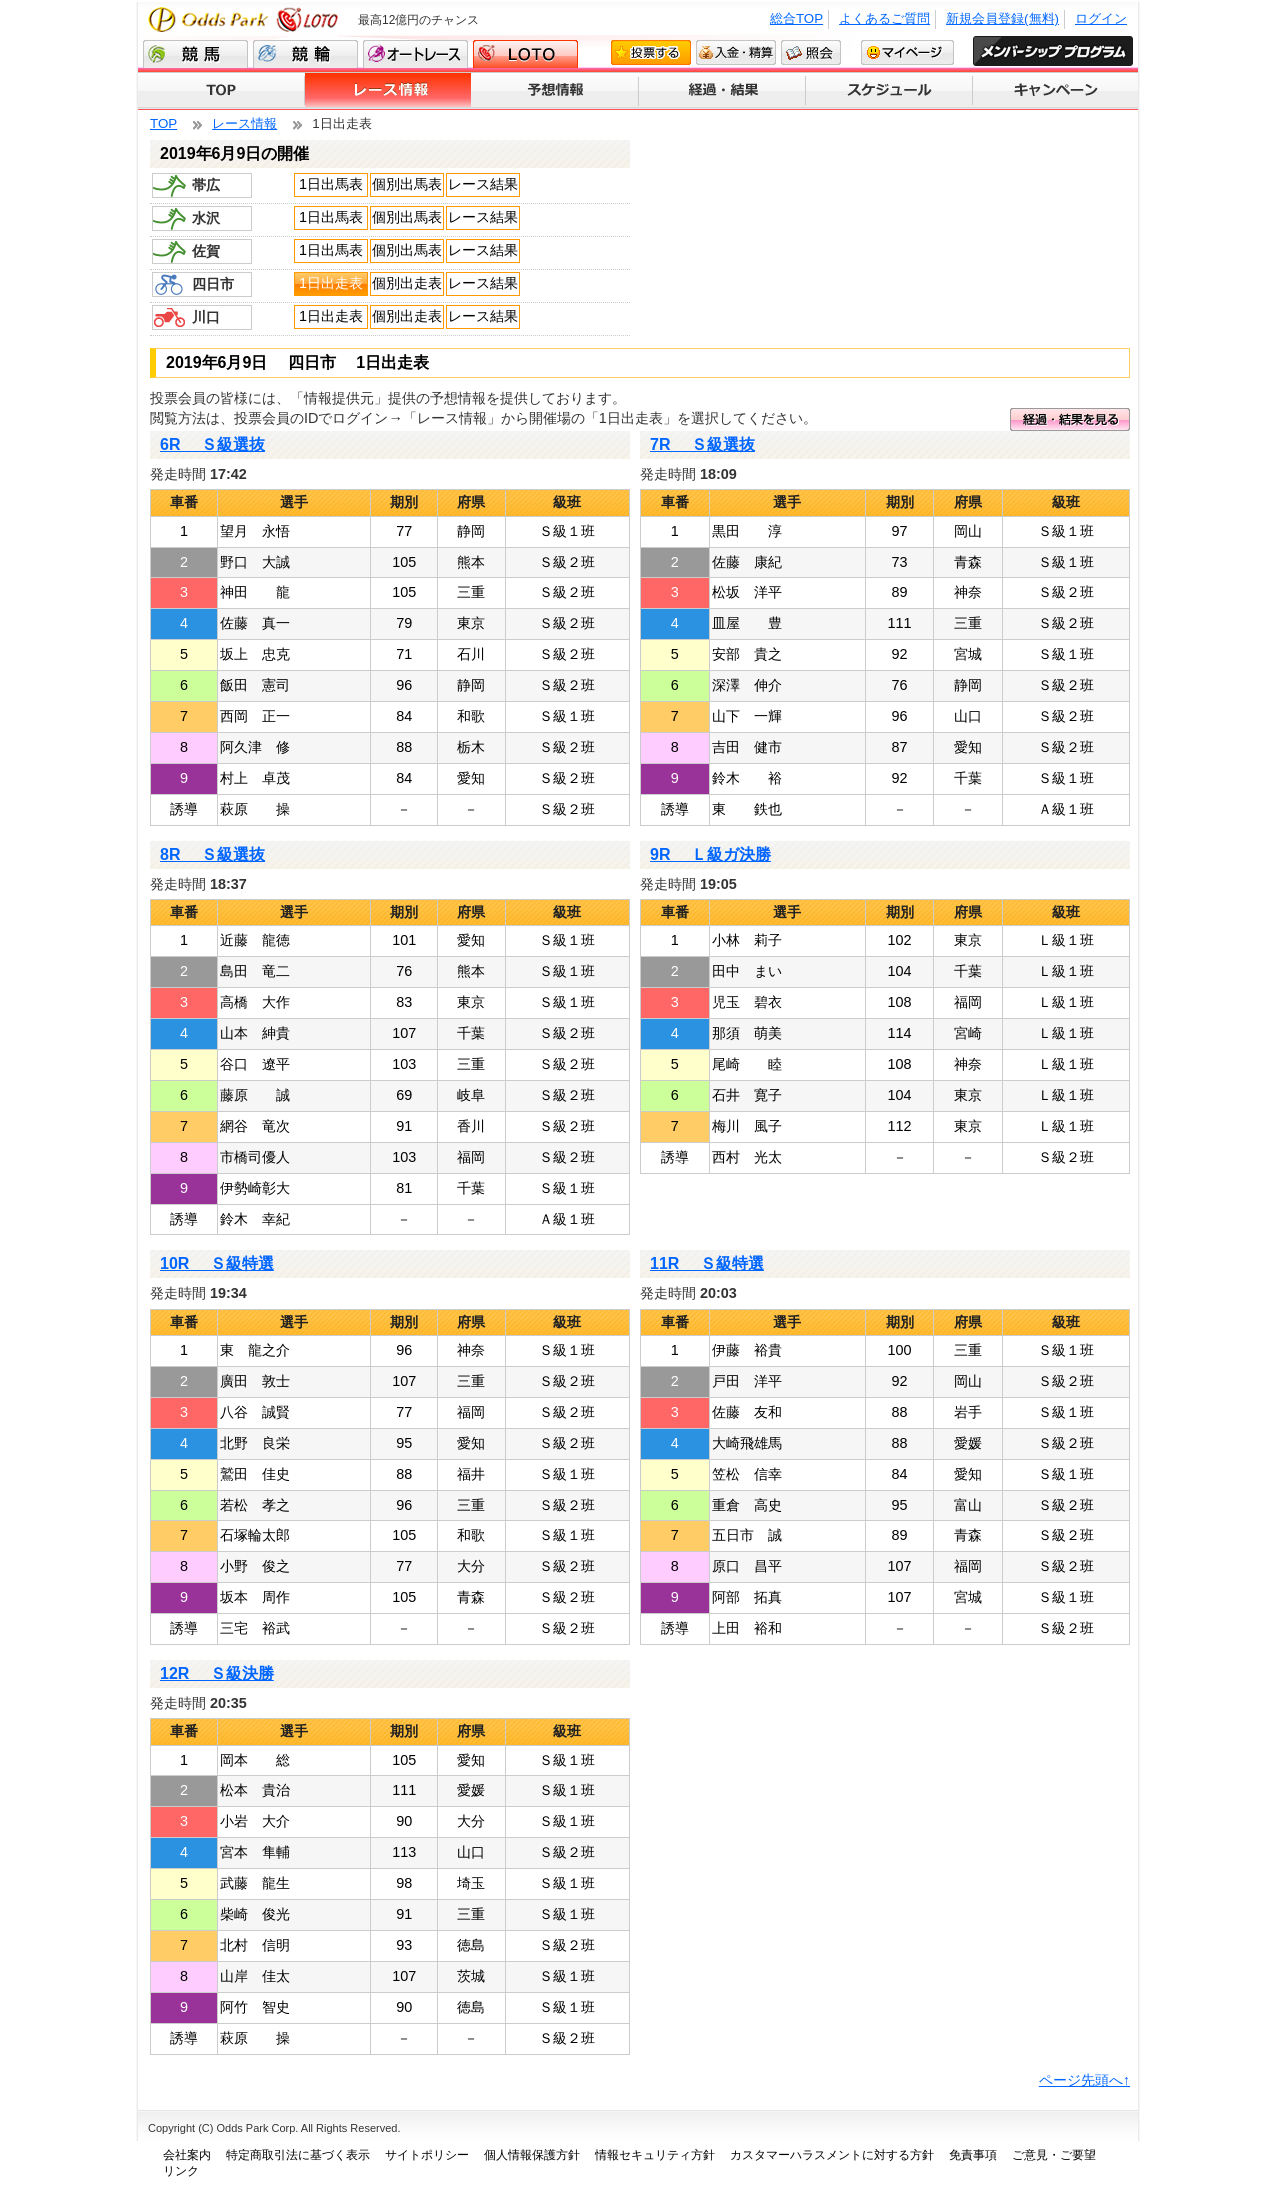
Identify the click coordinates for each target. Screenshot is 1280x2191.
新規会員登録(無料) (1002, 18)
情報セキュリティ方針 (655, 2155)
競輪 (305, 54)
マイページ (907, 52)
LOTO (525, 54)
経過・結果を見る (1070, 419)
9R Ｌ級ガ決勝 (710, 854)
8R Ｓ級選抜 (212, 854)
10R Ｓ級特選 (217, 1263)
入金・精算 (736, 52)
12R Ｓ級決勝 (217, 1673)
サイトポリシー (427, 2155)
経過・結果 (722, 91)
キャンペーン (1055, 91)
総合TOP (796, 18)
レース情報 (388, 91)
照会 (811, 52)
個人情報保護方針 (532, 2155)
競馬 (195, 54)
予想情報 (555, 91)
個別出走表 (407, 283)
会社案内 (187, 2155)
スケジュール (889, 91)
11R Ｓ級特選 (707, 1263)
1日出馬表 (331, 184)
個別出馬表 (407, 184)
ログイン (1101, 18)
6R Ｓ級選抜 (212, 444)
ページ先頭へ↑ (1084, 2080)
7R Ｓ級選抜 (702, 444)
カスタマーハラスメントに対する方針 (832, 2155)
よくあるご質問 (884, 18)
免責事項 (973, 2155)
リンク (181, 2171)
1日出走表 (331, 283)
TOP (221, 91)
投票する (651, 52)
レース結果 (483, 184)
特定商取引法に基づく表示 (298, 2155)
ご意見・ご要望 (1054, 2155)
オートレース (415, 54)
